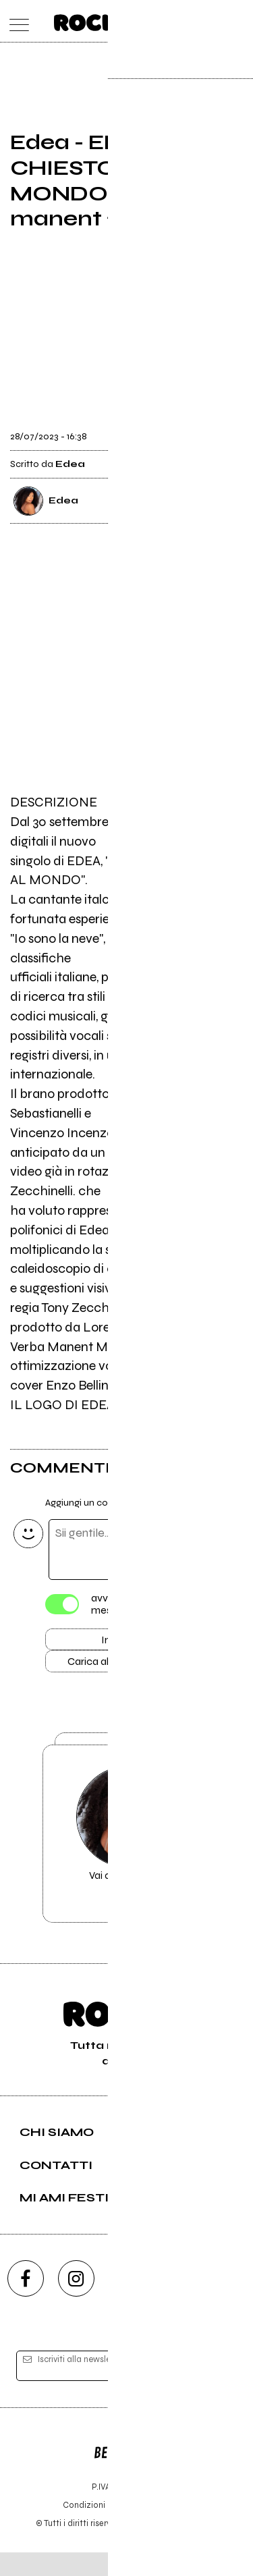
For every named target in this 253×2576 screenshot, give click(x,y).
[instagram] (76, 2302)
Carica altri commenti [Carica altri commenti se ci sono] (127, 1666)
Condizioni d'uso (96, 2528)
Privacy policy (164, 2528)
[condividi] (231, 432)
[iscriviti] (218, 2390)
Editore (127, 2470)
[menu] (15, 21)
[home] (97, 20)
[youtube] (127, 2302)
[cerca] (210, 21)
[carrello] (184, 21)
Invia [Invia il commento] (113, 1642)
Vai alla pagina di (126, 1852)
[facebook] (25, 2302)
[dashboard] (237, 21)
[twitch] (177, 2302)
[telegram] (228, 2302)
